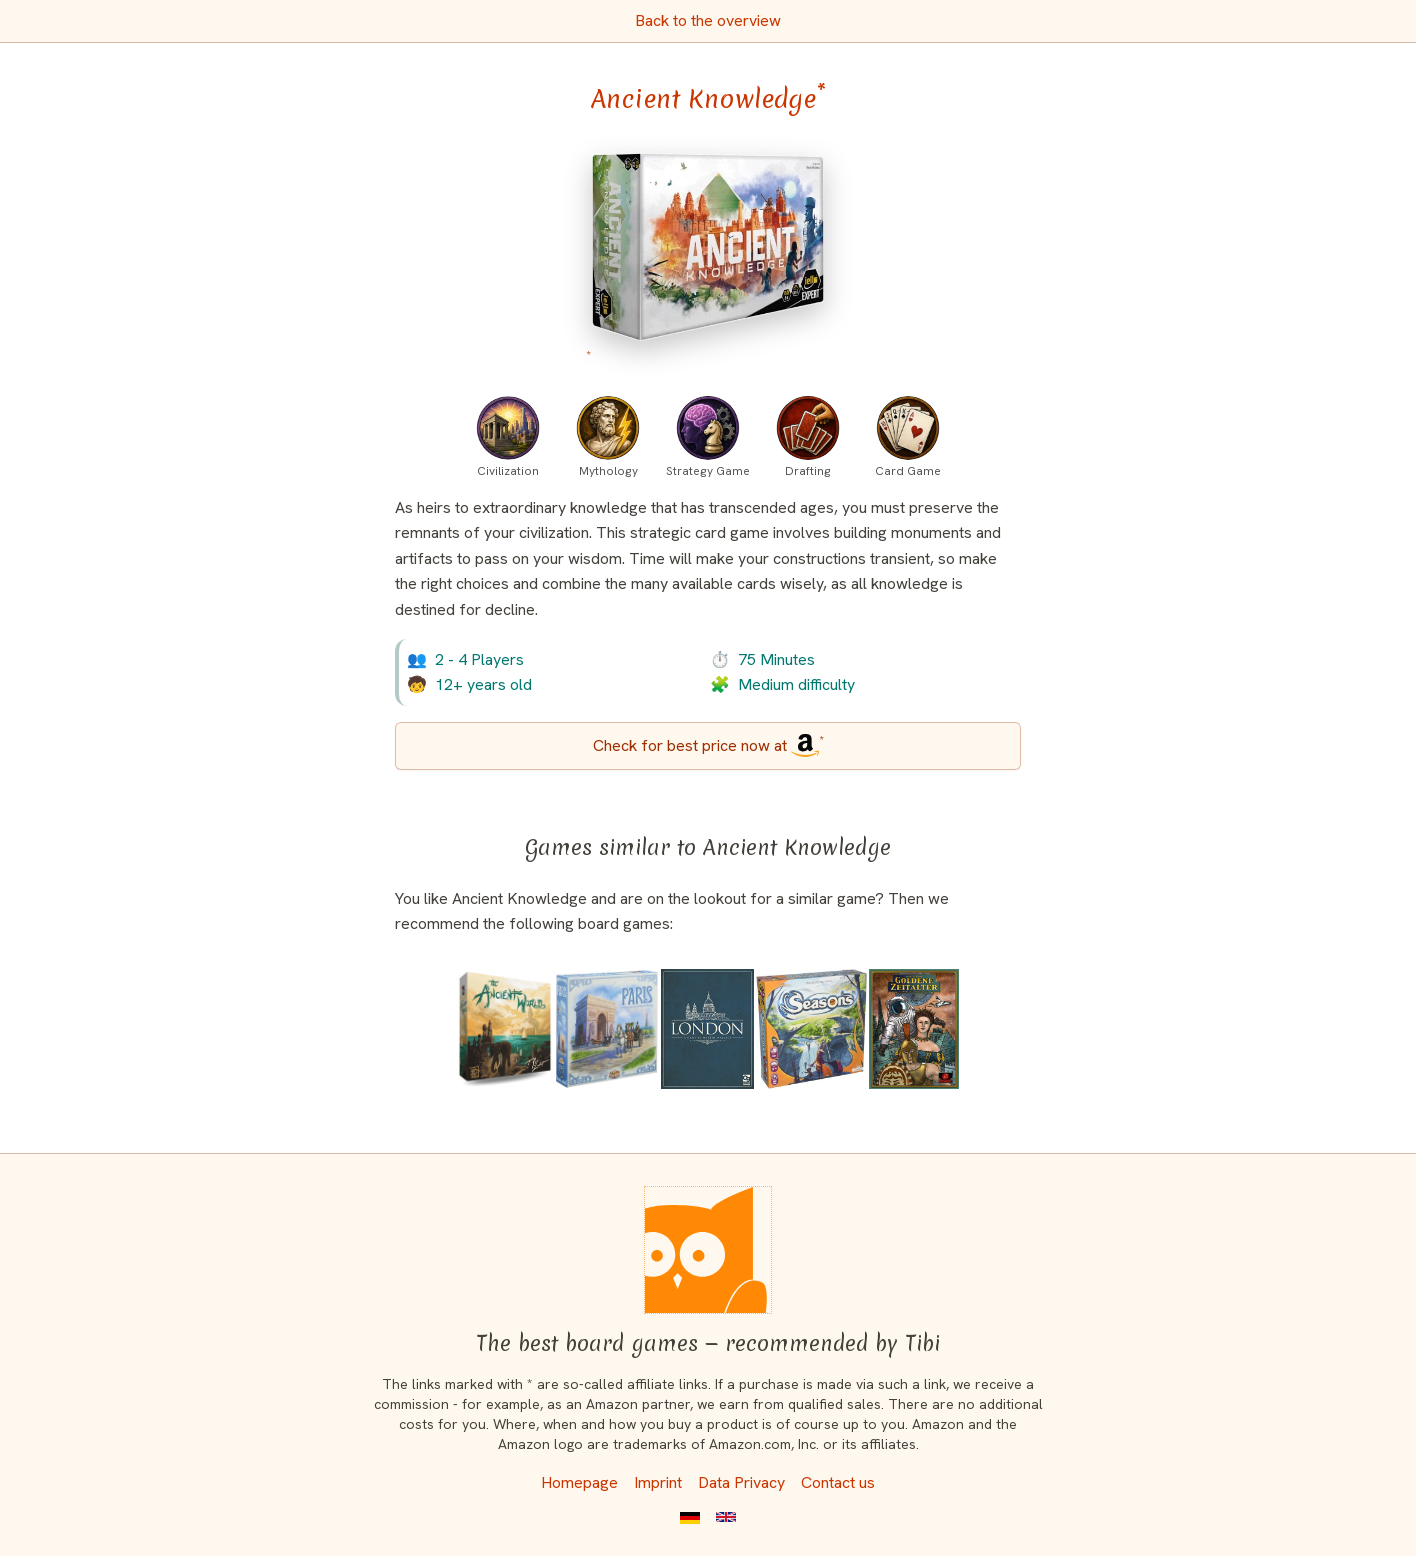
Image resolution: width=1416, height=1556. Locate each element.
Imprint (658, 1482)
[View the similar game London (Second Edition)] (707, 1029)
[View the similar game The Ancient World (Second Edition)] (505, 1029)
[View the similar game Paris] (607, 1029)
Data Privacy (741, 1482)
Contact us (838, 1482)
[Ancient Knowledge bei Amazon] (708, 258)
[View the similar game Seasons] (812, 1029)
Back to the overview (708, 20)
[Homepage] (708, 1250)
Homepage (579, 1482)
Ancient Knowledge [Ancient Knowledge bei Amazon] (708, 99)
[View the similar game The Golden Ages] (914, 1029)
